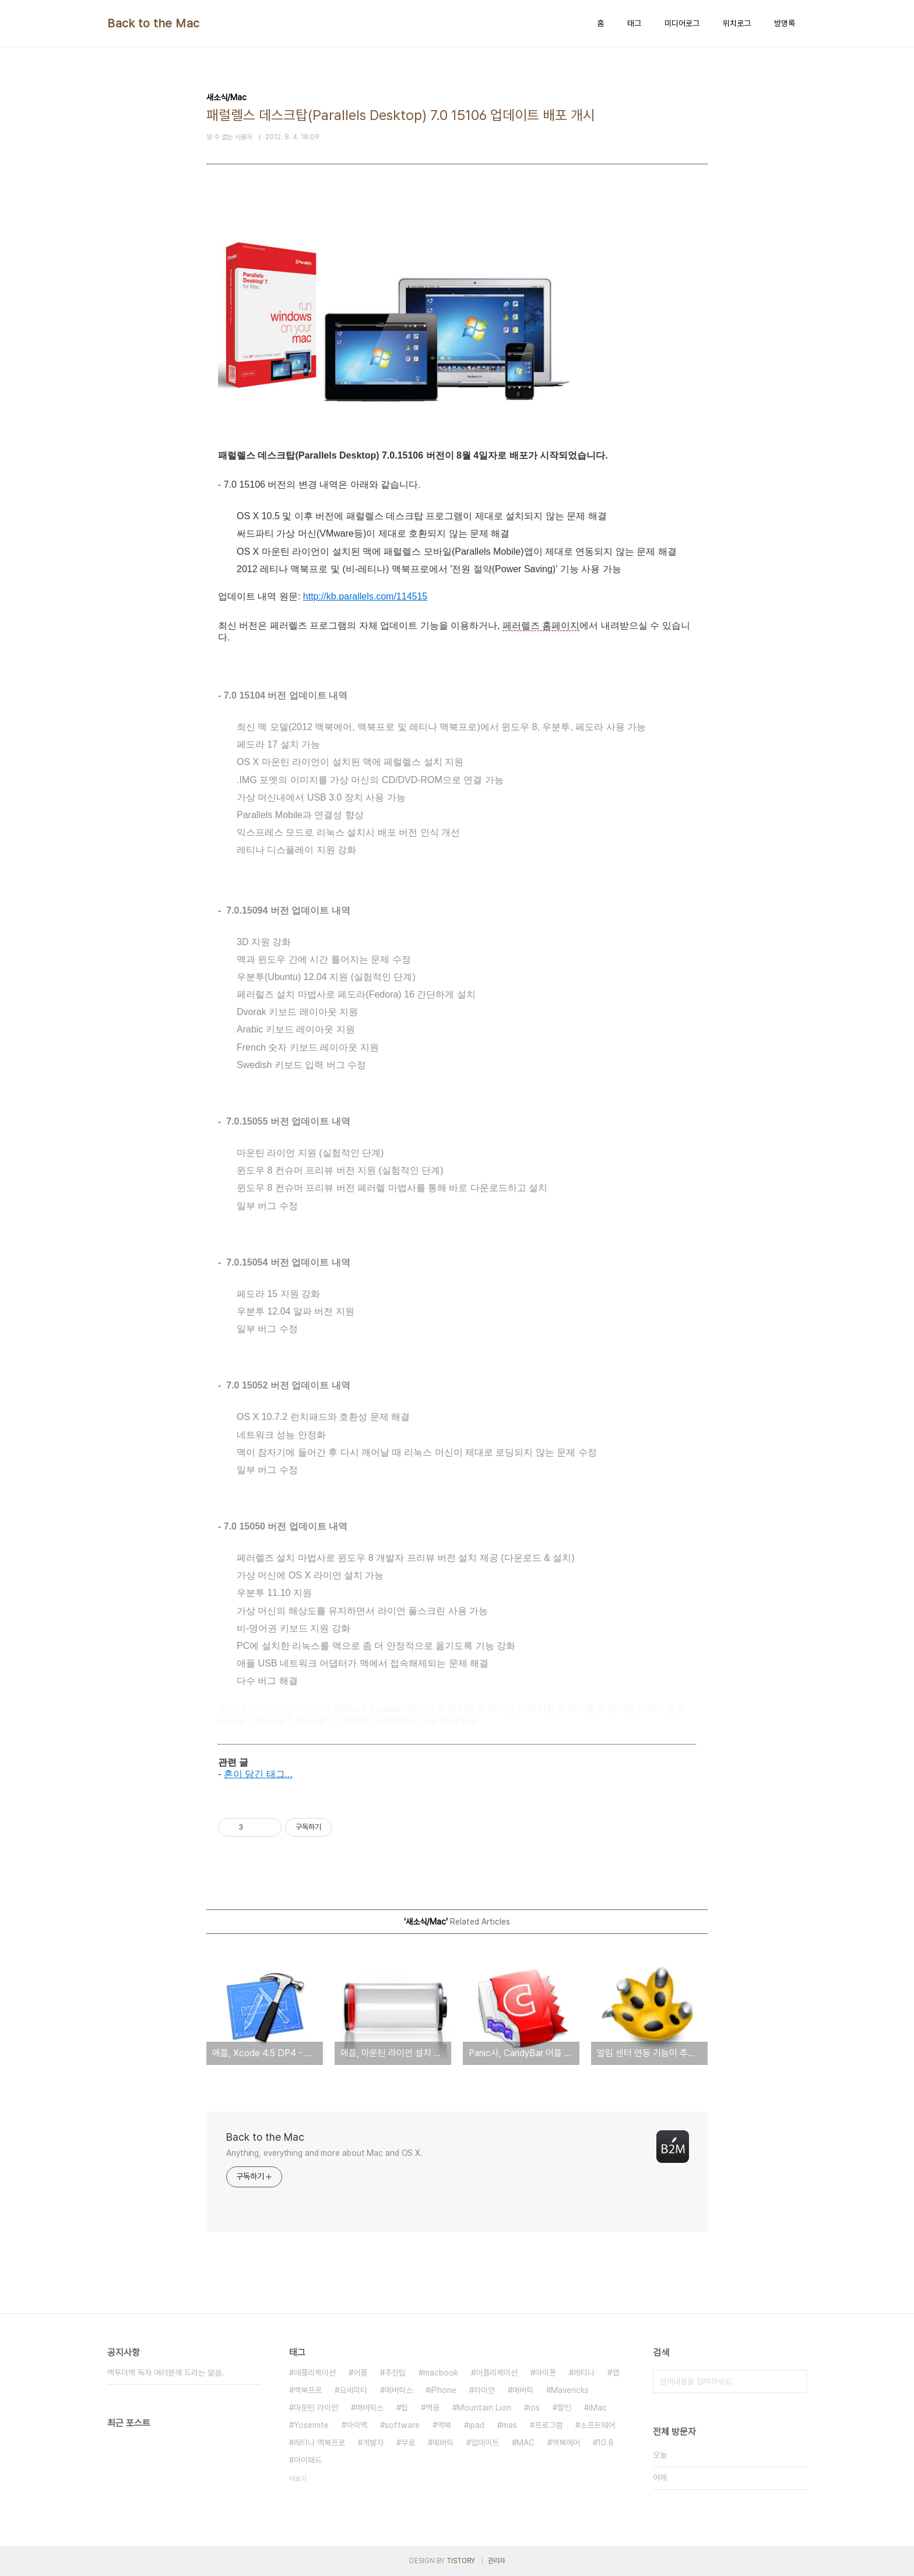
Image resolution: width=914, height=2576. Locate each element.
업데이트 (485, 2442)
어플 (360, 2372)
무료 (408, 2442)
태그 (634, 23)
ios (534, 2407)
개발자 (373, 2442)
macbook (440, 2372)
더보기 (298, 2479)
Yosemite (311, 2425)
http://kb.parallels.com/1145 (360, 596)
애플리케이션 (315, 2372)
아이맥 (356, 2425)
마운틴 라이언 (316, 2407)
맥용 (433, 2407)
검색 (795, 2381)
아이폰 (545, 2372)
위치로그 (737, 23)
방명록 (784, 23)
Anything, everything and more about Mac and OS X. (324, 2153)
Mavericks (570, 2390)
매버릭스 (370, 2407)
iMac (598, 2407)
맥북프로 (308, 2390)
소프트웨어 (597, 2425)
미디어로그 (682, 23)
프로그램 (549, 2425)
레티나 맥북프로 (319, 2442)
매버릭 (522, 2390)
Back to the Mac (153, 23)
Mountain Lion (484, 2407)
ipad (476, 2425)
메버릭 (443, 2442)
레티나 (584, 2372)
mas (509, 2425)
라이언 (484, 2390)
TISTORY (461, 2561)
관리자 (496, 2561)
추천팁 (395, 2372)
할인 (564, 2407)
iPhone (443, 2390)
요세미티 (353, 2390)
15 (422, 596)
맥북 (444, 2425)
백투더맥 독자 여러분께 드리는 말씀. (165, 2372)
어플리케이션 (497, 2372)
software (402, 2425)
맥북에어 (566, 2442)
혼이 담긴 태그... (258, 1774)
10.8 (605, 2442)
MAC (525, 2442)
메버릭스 (399, 2390)
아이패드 (308, 2460)
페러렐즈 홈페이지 (540, 625)
